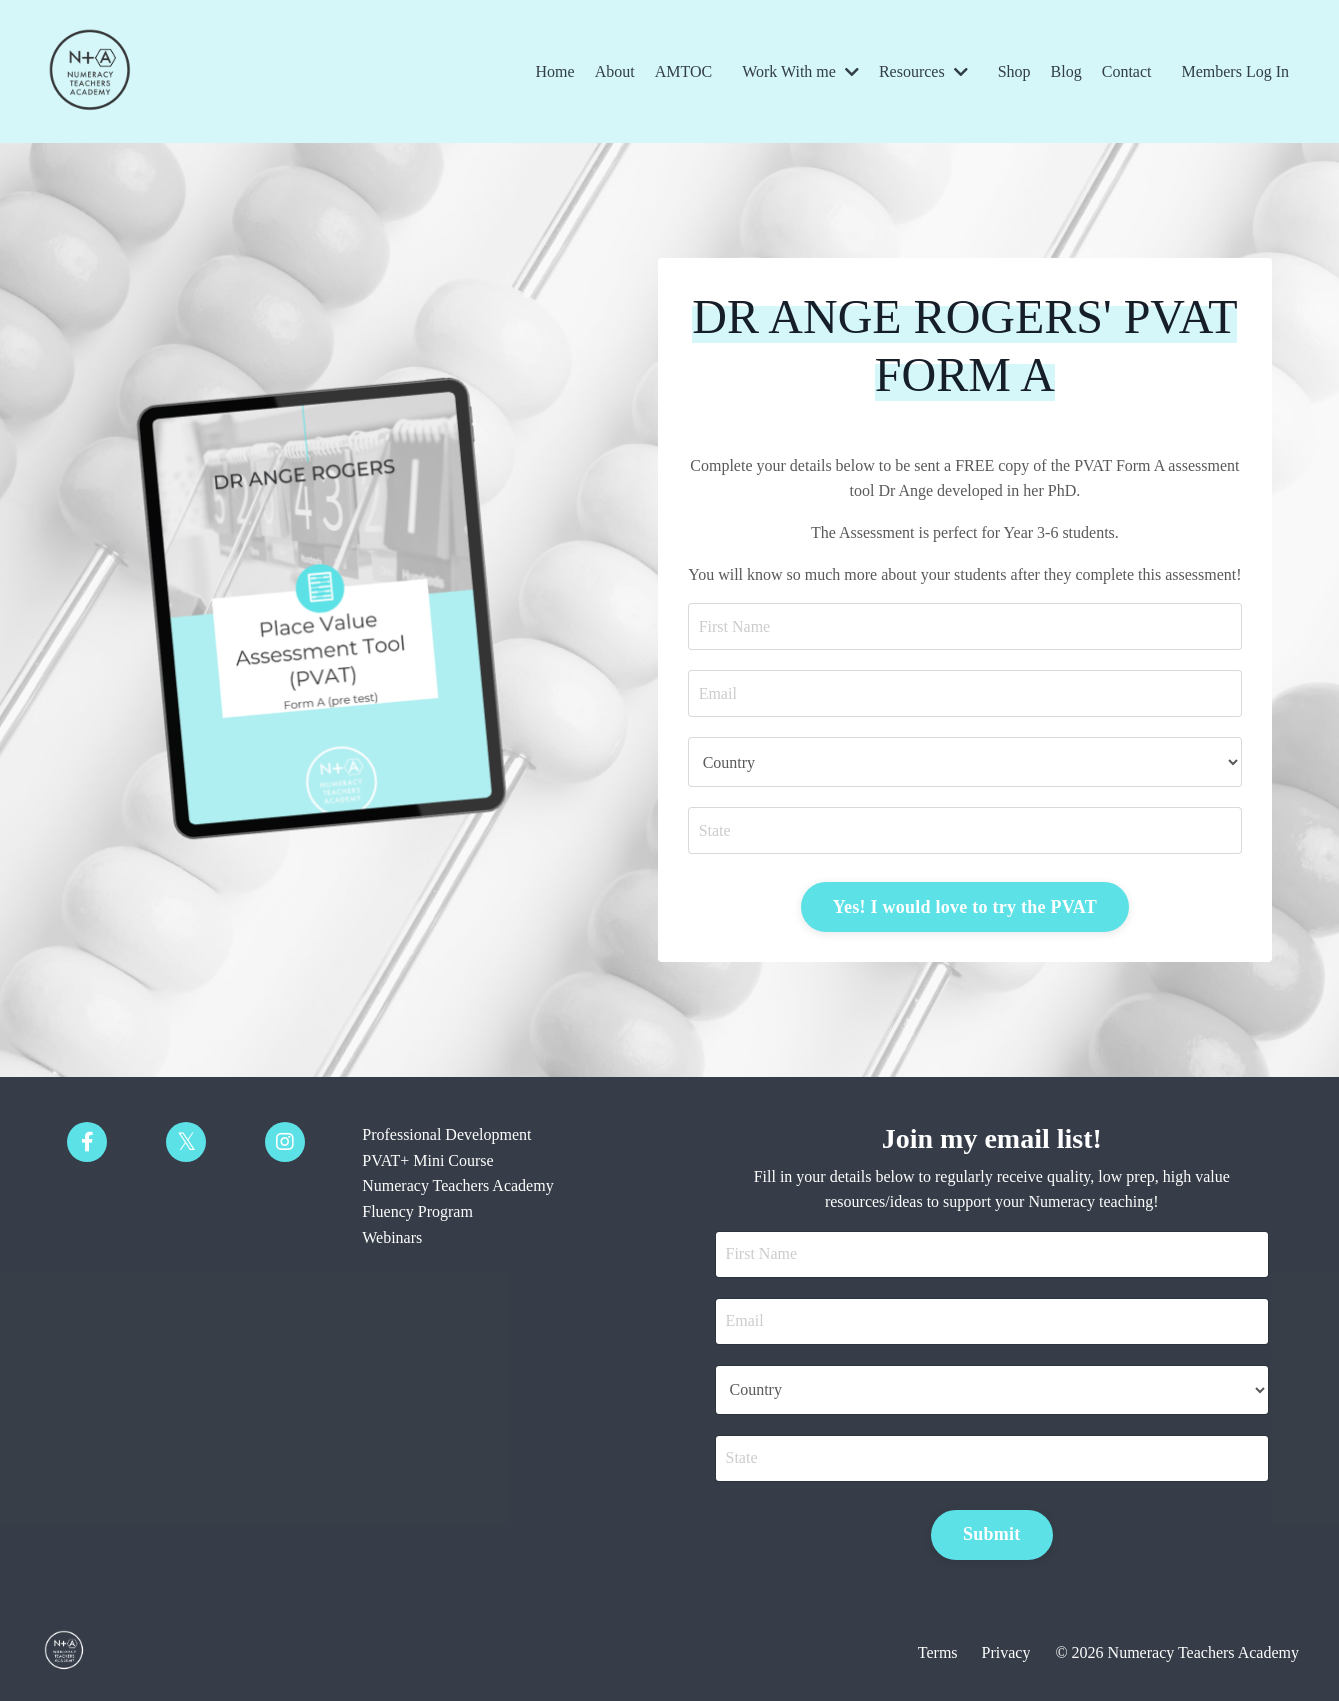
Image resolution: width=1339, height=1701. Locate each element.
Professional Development (446, 1134)
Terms (938, 1652)
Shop (1014, 71)
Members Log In (1235, 71)
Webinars (392, 1237)
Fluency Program (417, 1211)
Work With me (800, 71)
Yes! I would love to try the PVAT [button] (965, 907)
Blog (1066, 71)
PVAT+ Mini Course (427, 1160)
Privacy (1006, 1652)
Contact (1127, 71)
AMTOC (684, 71)
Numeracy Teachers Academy (457, 1185)
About (615, 71)
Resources (923, 71)
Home (555, 71)
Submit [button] (992, 1534)
